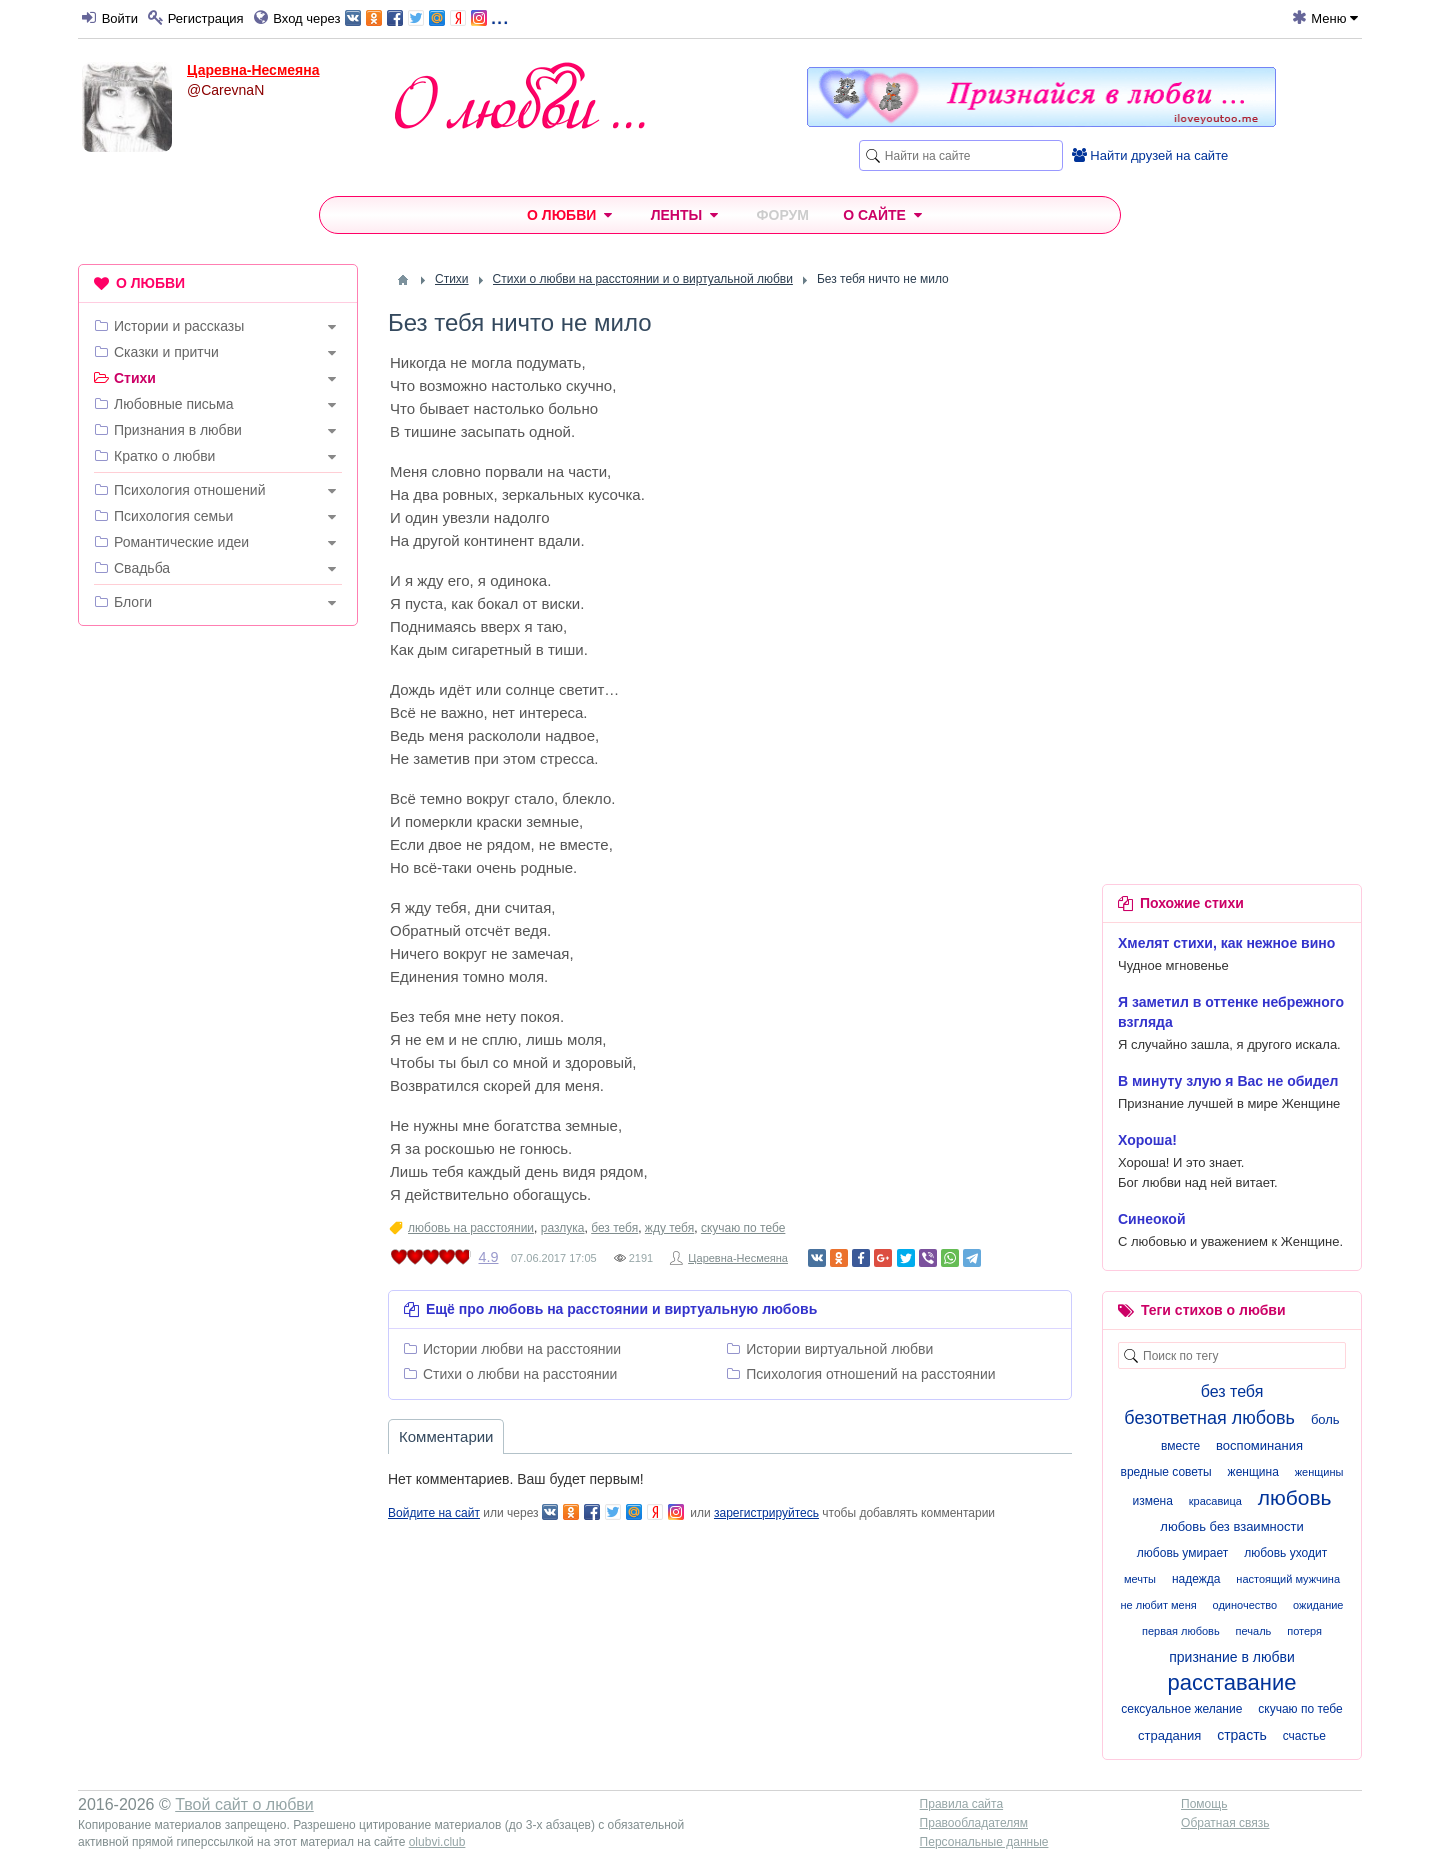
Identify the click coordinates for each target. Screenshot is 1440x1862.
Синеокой (1152, 1219)
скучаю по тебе (743, 1228)
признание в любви (1232, 1657)
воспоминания (1259, 1445)
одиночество (1245, 1605)
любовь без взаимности (1231, 1526)
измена (1152, 1501)
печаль (1254, 1631)
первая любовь (1181, 1631)
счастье (1304, 1736)
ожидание (1318, 1605)
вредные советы (1166, 1472)
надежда (1196, 1579)
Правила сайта (961, 1804)
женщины (1319, 1472)
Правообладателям (974, 1823)
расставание (1232, 1682)
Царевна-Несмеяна (253, 70)
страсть (1242, 1735)
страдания (1169, 1735)
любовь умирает (1182, 1553)
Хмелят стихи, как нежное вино (1226, 943)
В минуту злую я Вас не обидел (1228, 1081)
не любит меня (1159, 1605)
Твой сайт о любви (244, 1804)
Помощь (1204, 1804)
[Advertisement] (218, 946)
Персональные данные (984, 1842)
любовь (1295, 1497)
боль (1325, 1419)
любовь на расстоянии (471, 1228)
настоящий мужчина (1288, 1579)
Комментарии (446, 1436)
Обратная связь (1225, 1823)
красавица (1215, 1501)
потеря (1304, 1631)
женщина (1253, 1472)
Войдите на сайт (434, 1513)
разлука (563, 1228)
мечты (1140, 1579)
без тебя (614, 1228)
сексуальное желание (1181, 1709)
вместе (1180, 1446)
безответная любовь (1209, 1418)
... (426, 16)
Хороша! (1147, 1140)
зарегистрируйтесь (766, 1513)
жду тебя (669, 1228)
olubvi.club (437, 1842)
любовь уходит (1285, 1553)
